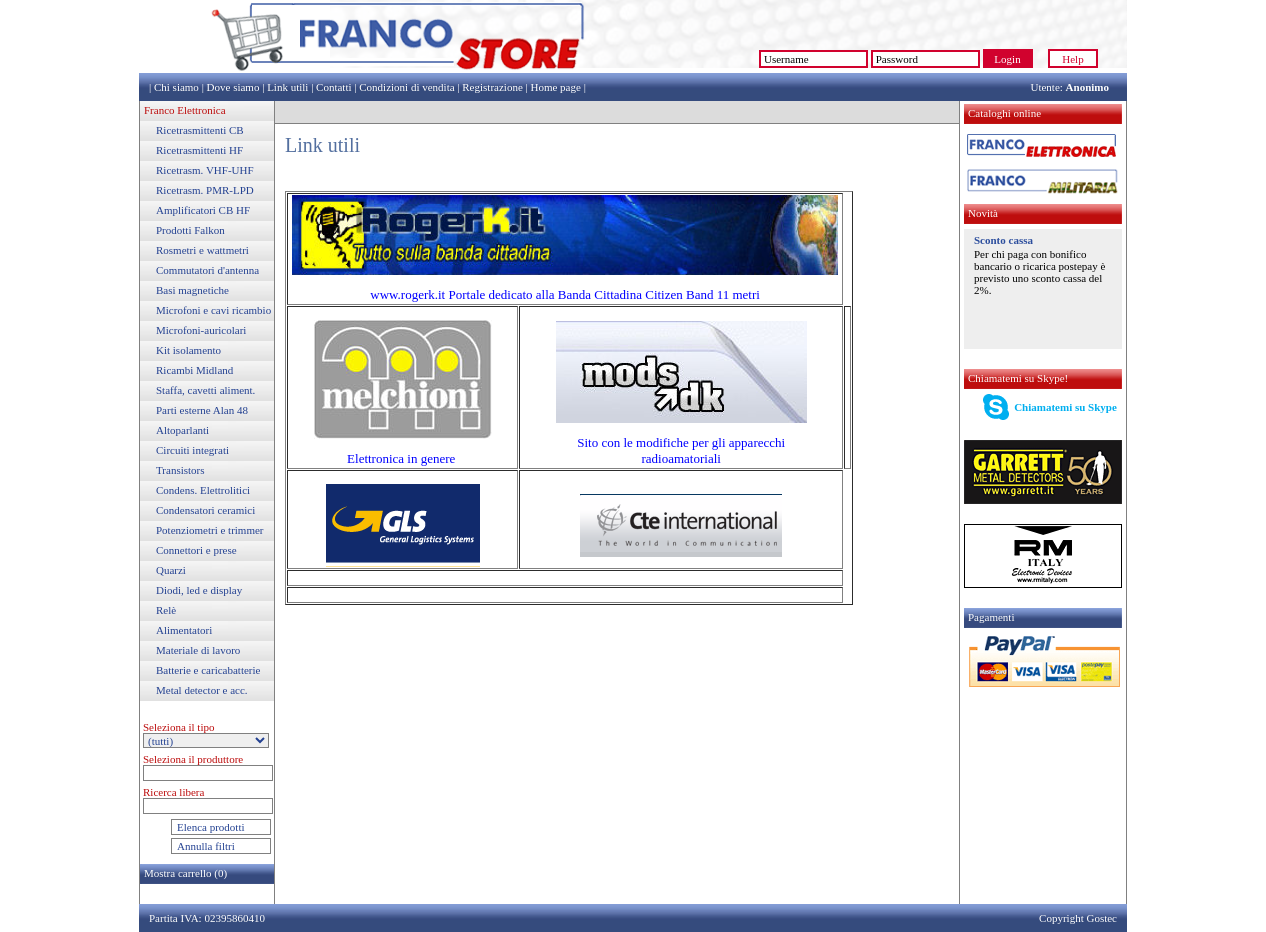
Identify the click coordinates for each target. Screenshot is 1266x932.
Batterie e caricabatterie (208, 670)
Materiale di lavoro (198, 650)
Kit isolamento (188, 350)
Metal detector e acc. (202, 690)
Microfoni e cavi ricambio (213, 310)
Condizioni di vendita (406, 87)
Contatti (333, 87)
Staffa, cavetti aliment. (205, 390)
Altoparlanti (182, 430)
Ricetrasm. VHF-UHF (205, 170)
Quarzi (171, 570)
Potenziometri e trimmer (210, 530)
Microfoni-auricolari (201, 330)
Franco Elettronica (185, 110)
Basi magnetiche (192, 290)
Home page (555, 87)
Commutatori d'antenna (207, 270)
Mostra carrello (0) (185, 873)
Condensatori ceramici (205, 510)
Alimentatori (184, 630)
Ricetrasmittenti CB (200, 130)
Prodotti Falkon (190, 230)
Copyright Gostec (1078, 918)
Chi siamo (176, 87)
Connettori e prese (196, 550)
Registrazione (492, 87)
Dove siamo (233, 87)
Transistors (180, 470)
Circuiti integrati (192, 450)
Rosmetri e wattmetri (202, 250)
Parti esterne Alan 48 (202, 410)
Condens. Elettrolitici (203, 490)
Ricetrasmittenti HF (199, 150)
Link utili (287, 87)
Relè (166, 610)
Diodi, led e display (199, 590)
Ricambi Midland (194, 370)
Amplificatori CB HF (203, 210)
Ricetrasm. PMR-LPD (205, 190)
